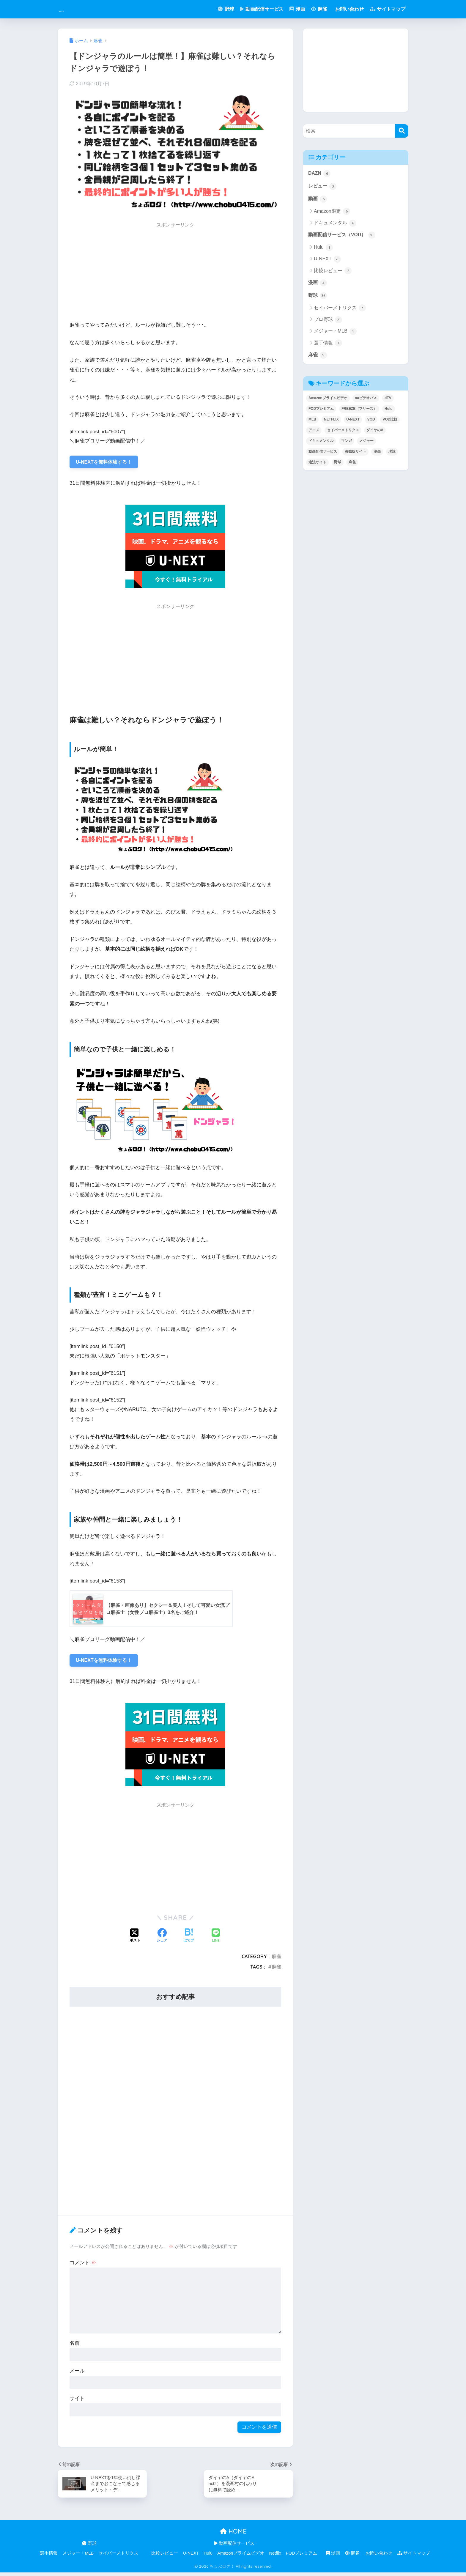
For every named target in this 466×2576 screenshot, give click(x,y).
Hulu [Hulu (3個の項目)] (389, 412)
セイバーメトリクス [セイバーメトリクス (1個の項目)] (343, 434)
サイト (77, 2401)
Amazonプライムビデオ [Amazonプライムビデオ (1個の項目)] (327, 402)
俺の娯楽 (73, 9)
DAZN (319, 173)
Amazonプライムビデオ (240, 2556)
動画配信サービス (262, 9)
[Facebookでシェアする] (162, 1939)
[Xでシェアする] (135, 1939)
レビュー (323, 186)
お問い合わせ (348, 9)
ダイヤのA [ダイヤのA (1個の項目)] (374, 434)
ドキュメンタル (335, 224)
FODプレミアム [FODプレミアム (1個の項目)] (321, 412)
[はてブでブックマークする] (188, 1939)
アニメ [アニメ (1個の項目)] (313, 434)
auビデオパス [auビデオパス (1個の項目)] (366, 402)
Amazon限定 (332, 213)
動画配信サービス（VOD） (343, 236)
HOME (233, 2535)
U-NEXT (327, 261)
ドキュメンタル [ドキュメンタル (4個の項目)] (320, 445)
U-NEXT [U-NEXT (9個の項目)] (353, 423)
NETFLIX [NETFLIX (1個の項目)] (331, 423)
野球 (226, 9)
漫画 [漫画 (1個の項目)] (377, 455)
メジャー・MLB (335, 334)
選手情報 (328, 346)
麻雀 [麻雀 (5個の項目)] (352, 466)
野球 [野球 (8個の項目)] (337, 466)
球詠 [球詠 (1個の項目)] (392, 455)
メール (77, 2373)
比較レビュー (333, 273)
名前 (75, 2346)
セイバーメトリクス (340, 311)
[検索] (401, 131)
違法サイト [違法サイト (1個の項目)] (317, 466)
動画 (318, 200)
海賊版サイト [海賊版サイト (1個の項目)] (355, 455)
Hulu (323, 249)
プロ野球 (328, 323)
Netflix (275, 2556)
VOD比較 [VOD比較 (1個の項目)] (389, 423)
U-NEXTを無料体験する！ (106, 462)
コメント (83, 2265)
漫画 (297, 9)
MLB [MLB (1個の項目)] (312, 423)
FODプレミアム (301, 2556)
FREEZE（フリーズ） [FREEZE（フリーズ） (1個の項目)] (359, 412)
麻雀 (319, 9)
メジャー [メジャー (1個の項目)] (366, 445)
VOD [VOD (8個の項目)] (371, 423)
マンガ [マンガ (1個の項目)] (346, 445)
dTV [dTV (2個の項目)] (388, 402)
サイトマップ (387, 9)
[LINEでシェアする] (216, 1938)
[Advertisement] (175, 273)
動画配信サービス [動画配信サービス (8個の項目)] (322, 455)
